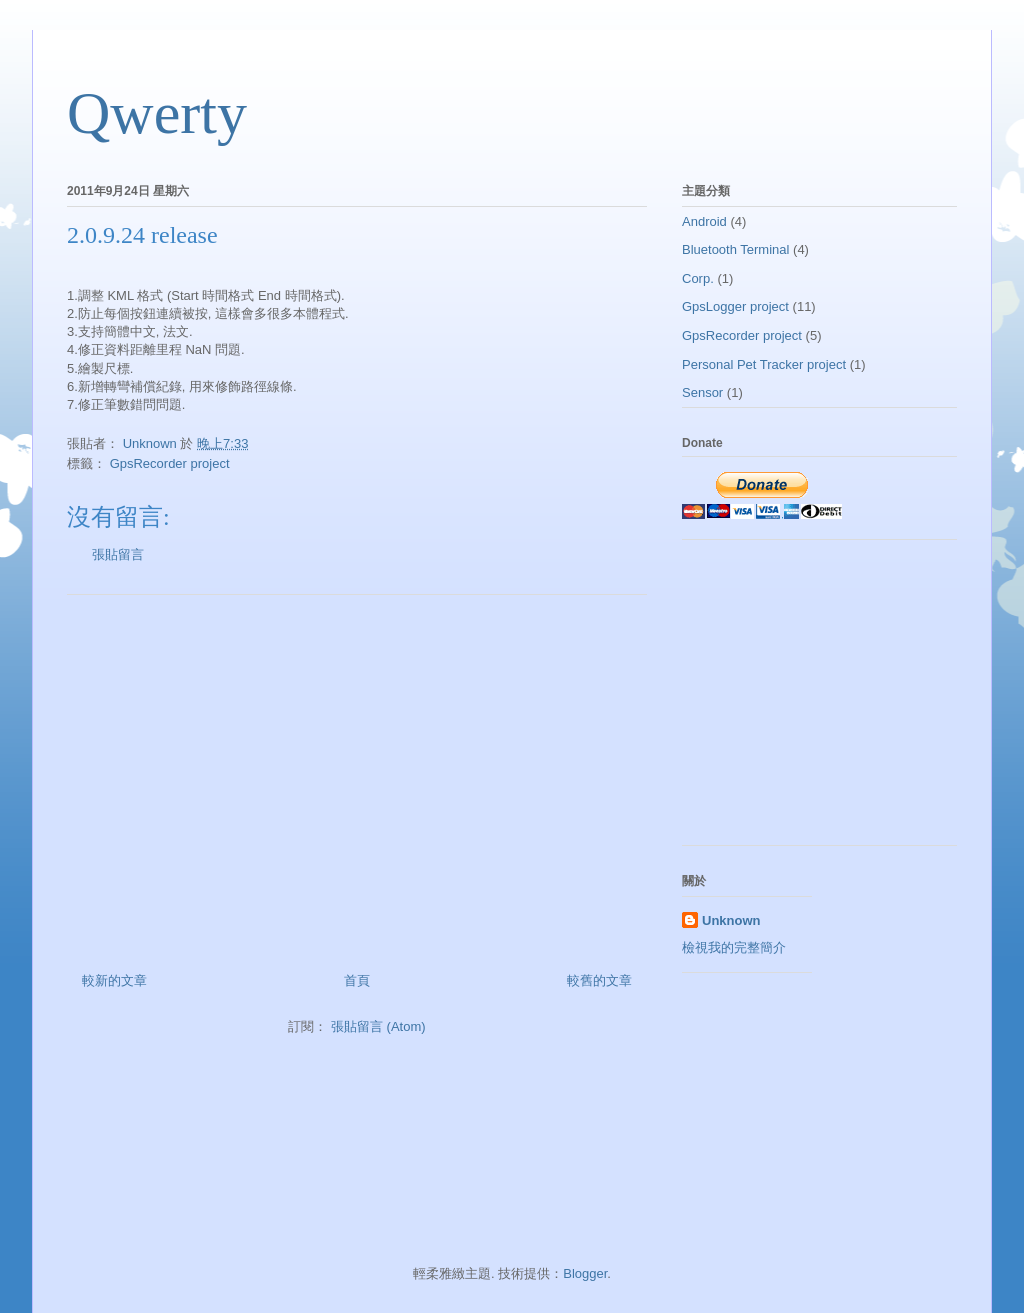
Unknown (731, 920)
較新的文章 (114, 980)
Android (704, 221)
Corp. (698, 278)
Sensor (702, 392)
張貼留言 (118, 554)
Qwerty (157, 113)
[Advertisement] (357, 776)
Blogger (585, 1273)
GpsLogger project (735, 306)
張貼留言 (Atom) (378, 1026)
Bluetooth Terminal (735, 249)
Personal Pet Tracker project (764, 364)
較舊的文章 (599, 980)
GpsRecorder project (170, 463)
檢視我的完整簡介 (734, 947)
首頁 (357, 980)
